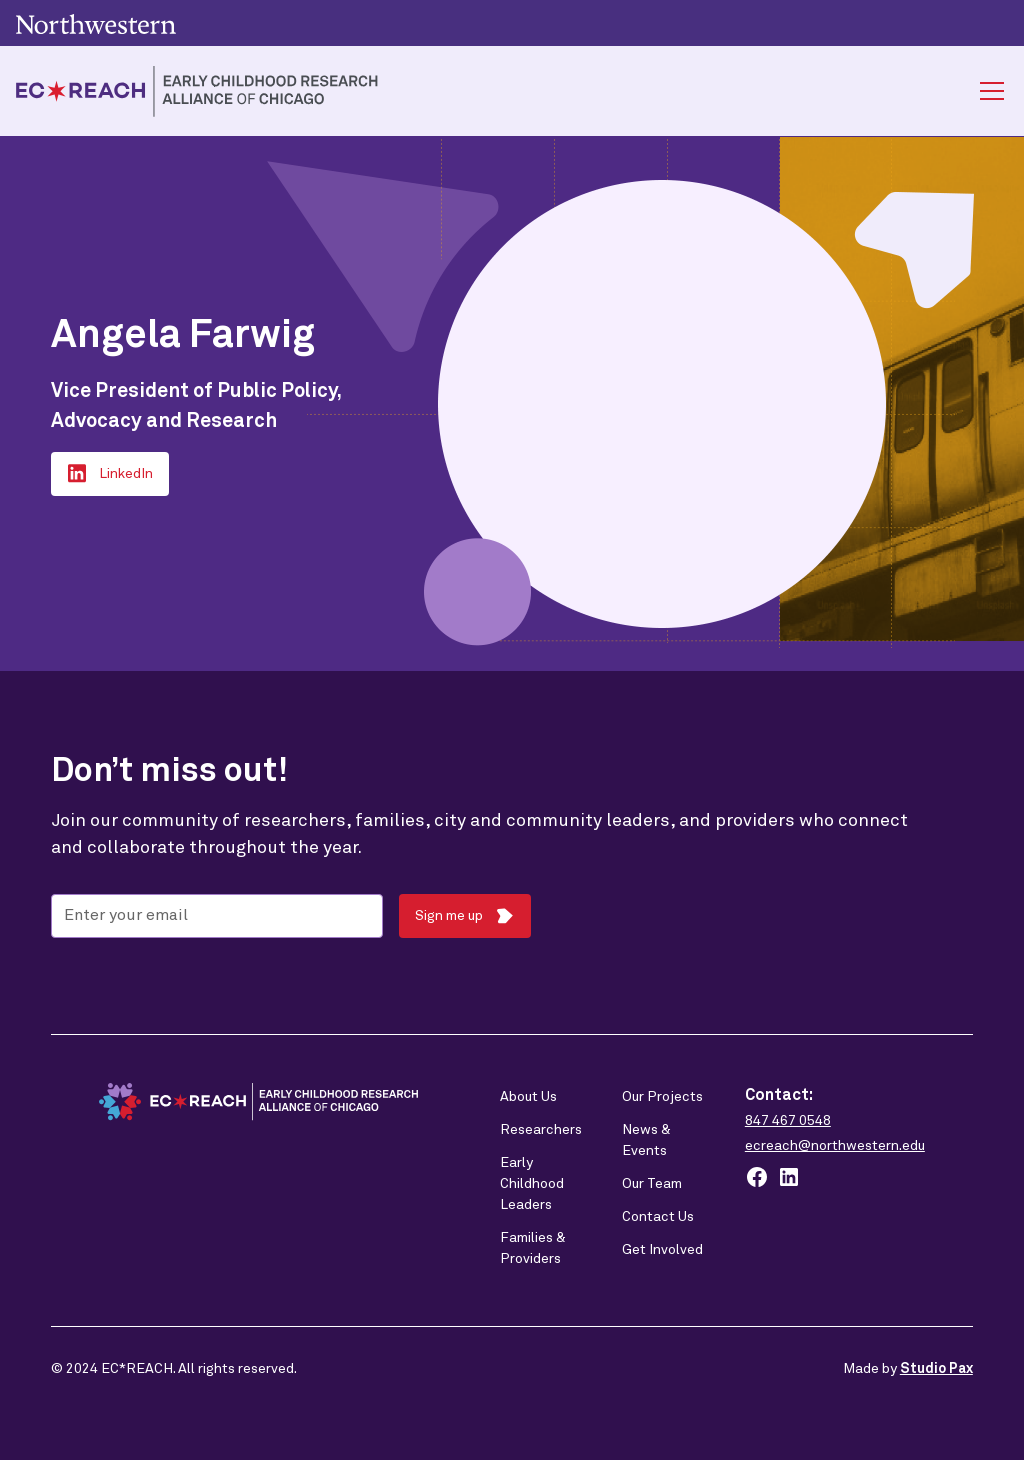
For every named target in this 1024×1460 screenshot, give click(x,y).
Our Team (652, 1184)
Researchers (541, 1130)
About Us (528, 1097)
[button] (988, 91)
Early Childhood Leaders (532, 1184)
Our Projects (662, 1097)
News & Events (646, 1140)
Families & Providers (533, 1248)
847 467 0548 (788, 1121)
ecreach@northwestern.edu (835, 1146)
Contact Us (658, 1217)
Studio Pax (936, 1369)
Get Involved (662, 1250)
